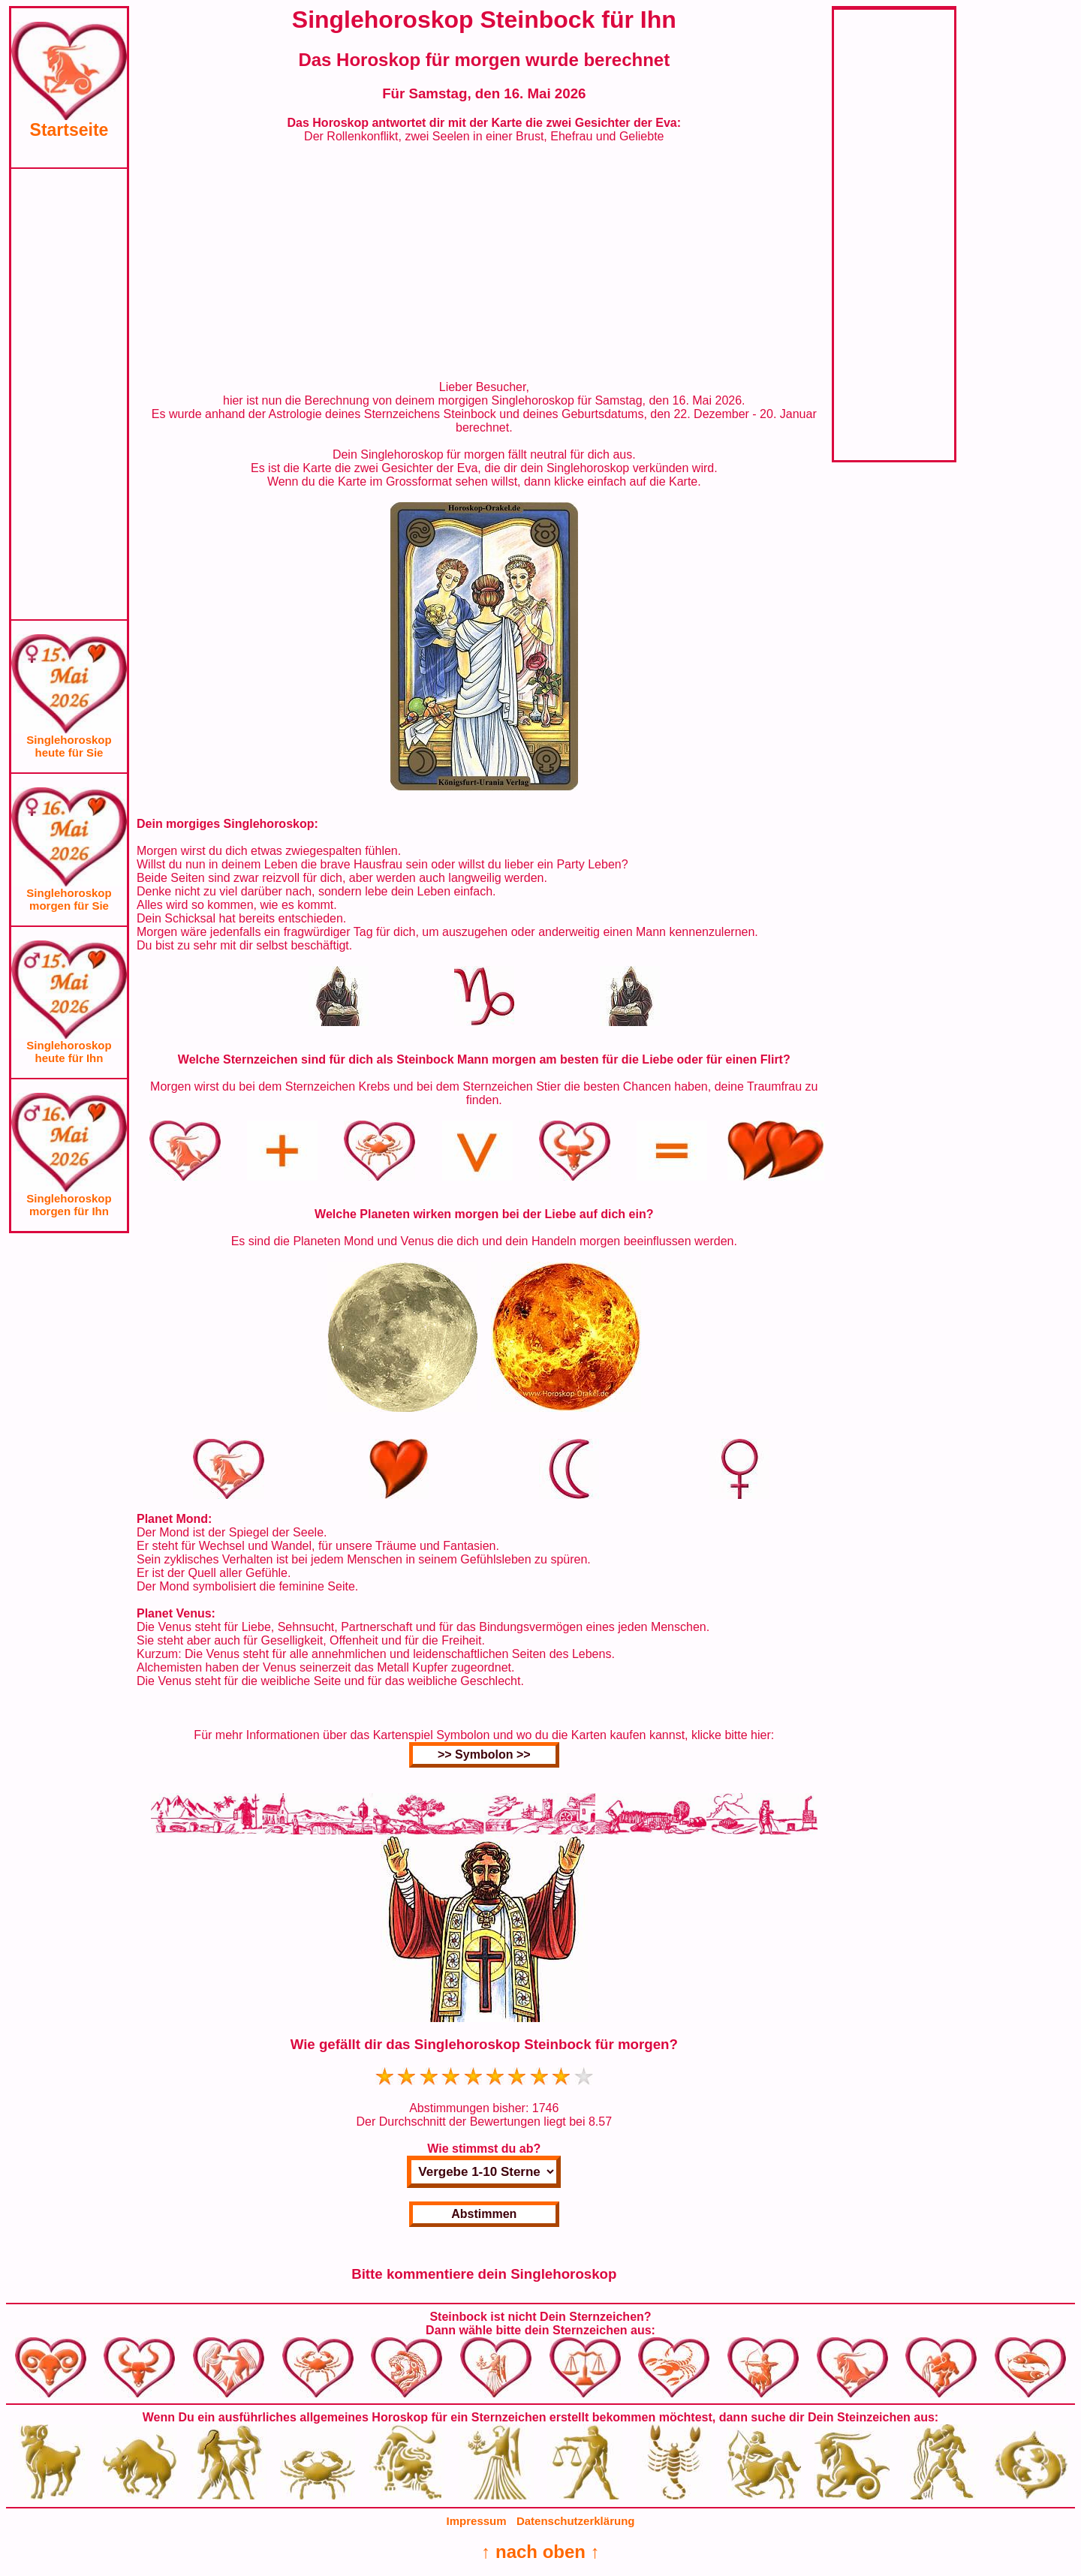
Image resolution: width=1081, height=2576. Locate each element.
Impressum (477, 2520)
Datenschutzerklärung (575, 2520)
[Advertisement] (69, 394)
